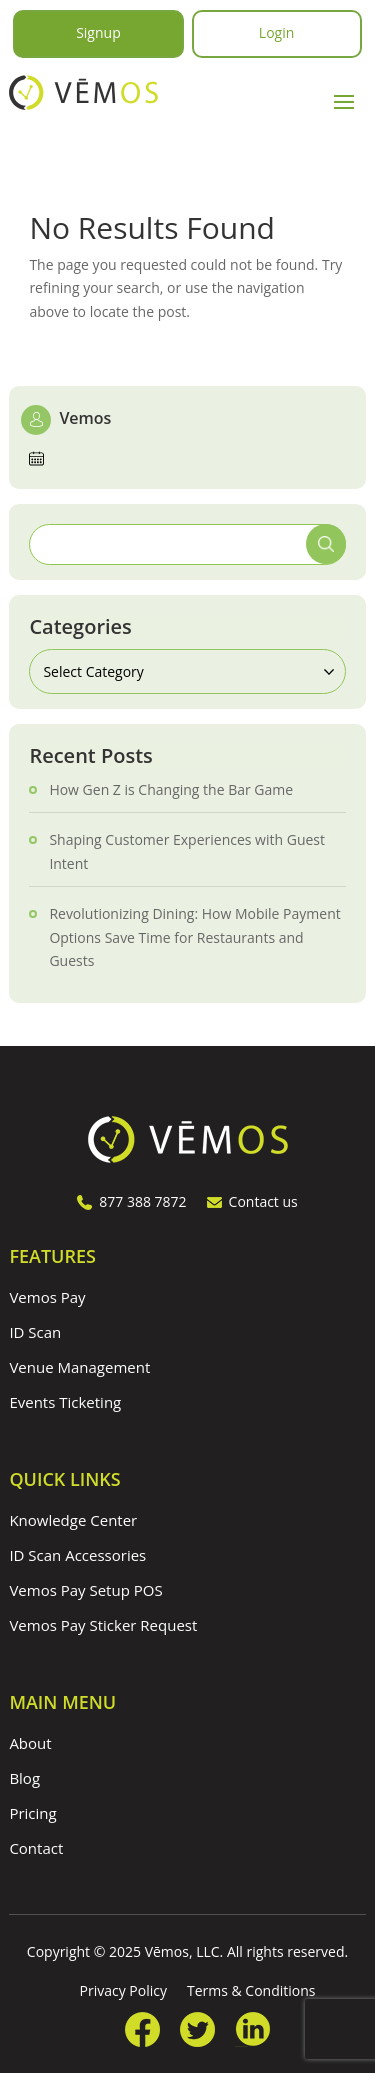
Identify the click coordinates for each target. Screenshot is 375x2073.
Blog (24, 1778)
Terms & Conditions (251, 1990)
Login (276, 32)
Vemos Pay (47, 1297)
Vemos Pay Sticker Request (103, 1625)
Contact (36, 1848)
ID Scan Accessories (77, 1555)
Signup (98, 32)
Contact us (252, 1201)
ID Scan (35, 1332)
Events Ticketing (65, 1402)
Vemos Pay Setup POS (85, 1590)
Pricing (32, 1813)
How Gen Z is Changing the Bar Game (171, 789)
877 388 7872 (131, 1201)
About (30, 1743)
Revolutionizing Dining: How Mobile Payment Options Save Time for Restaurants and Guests (194, 937)
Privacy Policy (123, 1990)
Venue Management (79, 1367)
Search (326, 544)
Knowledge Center (73, 1520)
